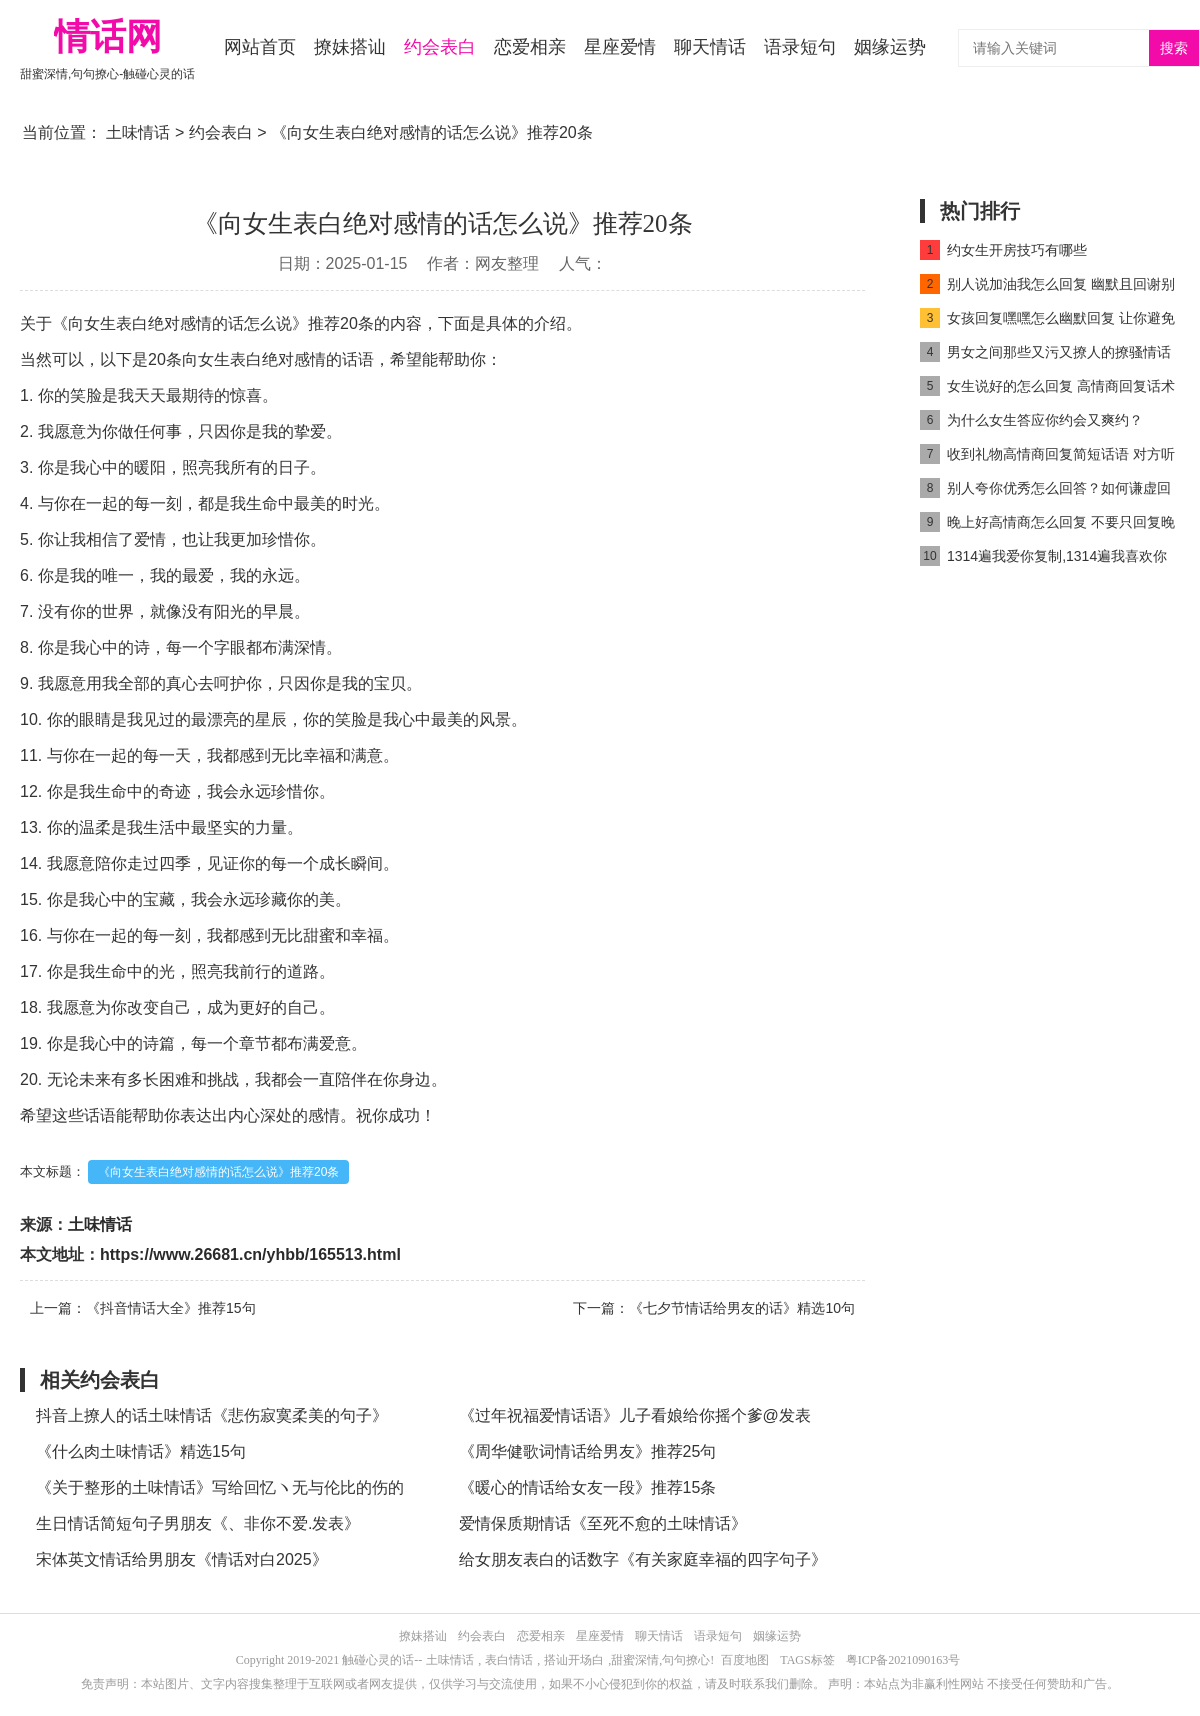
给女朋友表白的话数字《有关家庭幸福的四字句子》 (643, 1559)
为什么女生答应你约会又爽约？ (1031, 420)
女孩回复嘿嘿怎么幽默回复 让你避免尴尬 (1047, 321)
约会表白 (440, 47)
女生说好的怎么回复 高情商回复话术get (1047, 389)
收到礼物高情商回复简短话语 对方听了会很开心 (1047, 457)
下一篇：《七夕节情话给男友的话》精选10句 (714, 1308)
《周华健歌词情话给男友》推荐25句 (588, 1451)
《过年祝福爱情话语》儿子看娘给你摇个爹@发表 (635, 1415)
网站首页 (260, 47)
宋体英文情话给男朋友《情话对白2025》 (182, 1559)
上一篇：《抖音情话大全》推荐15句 (143, 1308)
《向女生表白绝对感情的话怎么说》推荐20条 (218, 1172)
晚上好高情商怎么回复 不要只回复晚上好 (1047, 525)
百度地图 (745, 1660)
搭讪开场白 (574, 1660)
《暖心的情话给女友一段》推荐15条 (588, 1487)
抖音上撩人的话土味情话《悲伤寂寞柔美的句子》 (212, 1415)
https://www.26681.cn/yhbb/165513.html (250, 1254)
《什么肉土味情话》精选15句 (141, 1451)
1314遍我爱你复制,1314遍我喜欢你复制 (1043, 559)
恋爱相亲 (530, 47)
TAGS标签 (807, 1660)
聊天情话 (710, 47)
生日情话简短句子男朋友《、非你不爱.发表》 (198, 1523)
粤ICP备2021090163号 (903, 1660)
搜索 (1174, 48)
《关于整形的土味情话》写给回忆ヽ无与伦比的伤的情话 (220, 1492)
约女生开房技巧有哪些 (1003, 250)
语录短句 (800, 47)
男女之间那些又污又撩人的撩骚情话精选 (1045, 355)
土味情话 (138, 132)
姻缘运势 (890, 47)
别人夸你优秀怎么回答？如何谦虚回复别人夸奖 (1045, 491)
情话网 (108, 36)
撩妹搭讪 (350, 47)
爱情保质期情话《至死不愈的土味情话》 (603, 1523)
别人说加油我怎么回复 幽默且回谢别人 (1047, 287)
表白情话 (509, 1660)
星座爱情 (620, 47)
